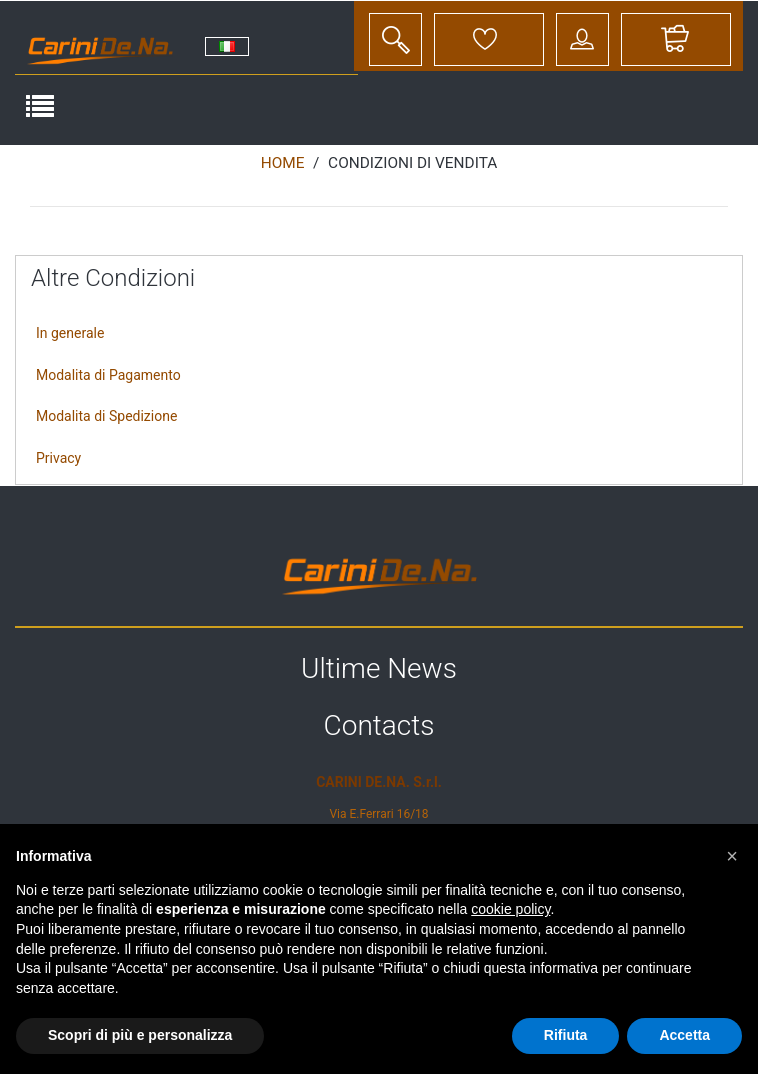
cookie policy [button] (510, 909)
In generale (70, 333)
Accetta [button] (684, 1035)
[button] (732, 856)
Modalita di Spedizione (106, 416)
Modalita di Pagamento (108, 375)
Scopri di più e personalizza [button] (140, 1035)
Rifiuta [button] (566, 1035)
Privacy (58, 458)
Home (283, 163)
